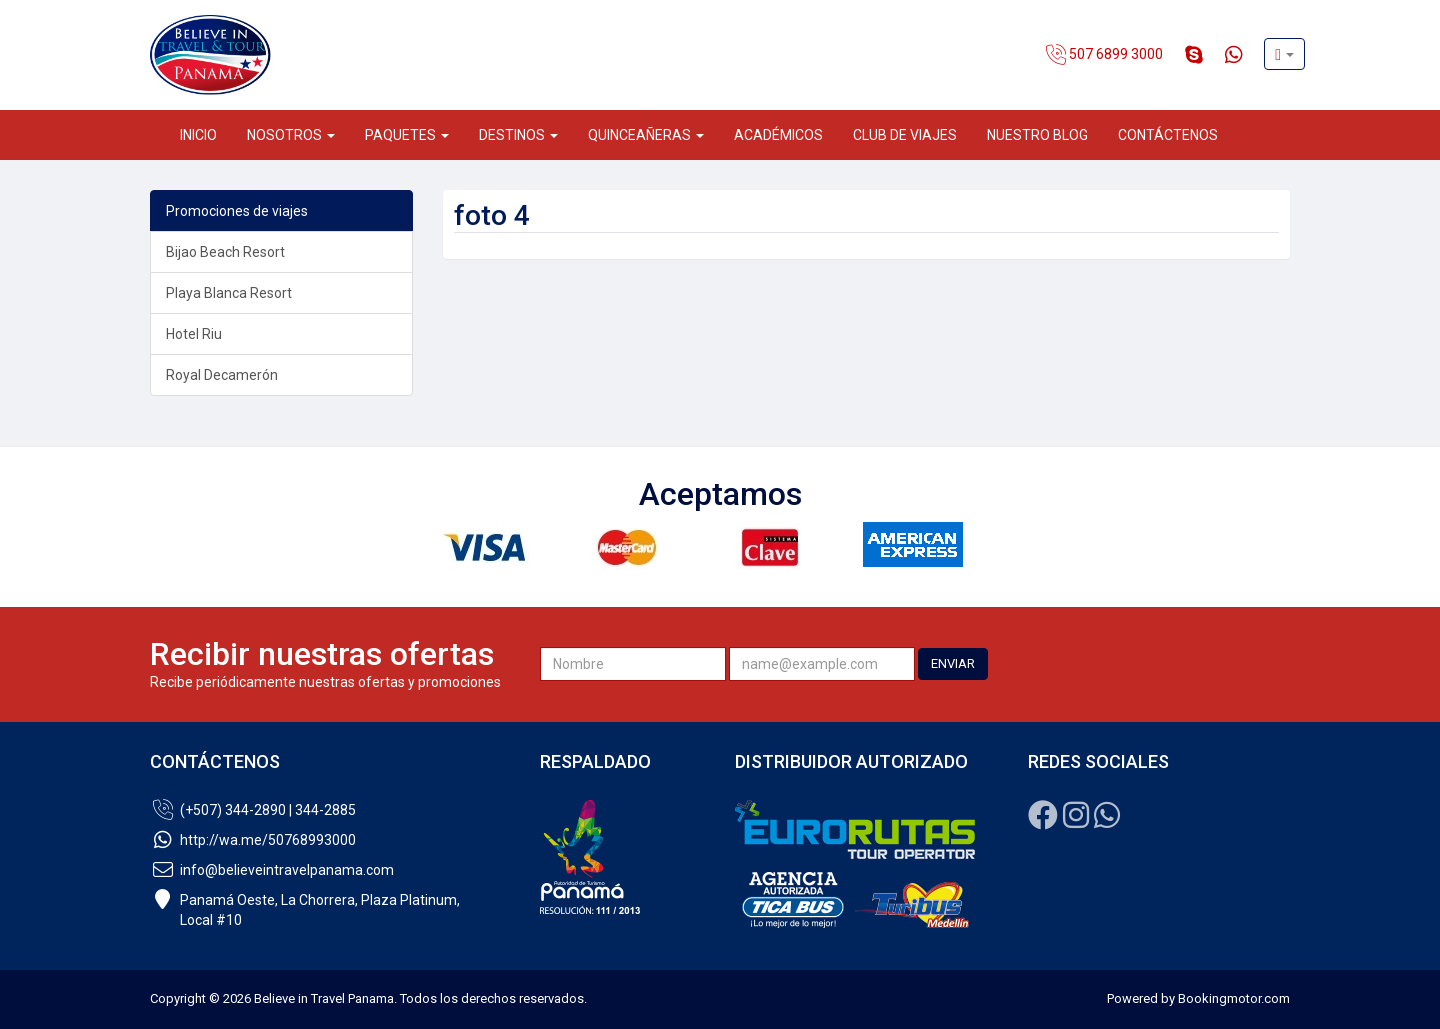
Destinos (518, 135)
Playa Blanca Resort (229, 293)
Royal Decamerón (222, 375)
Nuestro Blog (1037, 135)
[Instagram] (1076, 821)
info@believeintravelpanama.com (272, 870)
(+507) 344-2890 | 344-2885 (253, 810)
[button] (1284, 54)
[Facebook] (1043, 821)
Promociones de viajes (237, 211)
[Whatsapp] (1107, 821)
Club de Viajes (905, 135)
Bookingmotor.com (1234, 998)
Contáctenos (1168, 135)
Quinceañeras (646, 135)
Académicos (778, 135)
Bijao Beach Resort (225, 252)
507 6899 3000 (1104, 55)
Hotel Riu (194, 334)
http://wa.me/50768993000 (253, 840)
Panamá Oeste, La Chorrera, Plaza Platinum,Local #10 (305, 910)
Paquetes (407, 135)
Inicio (198, 135)
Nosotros (291, 135)
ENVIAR (953, 663)
